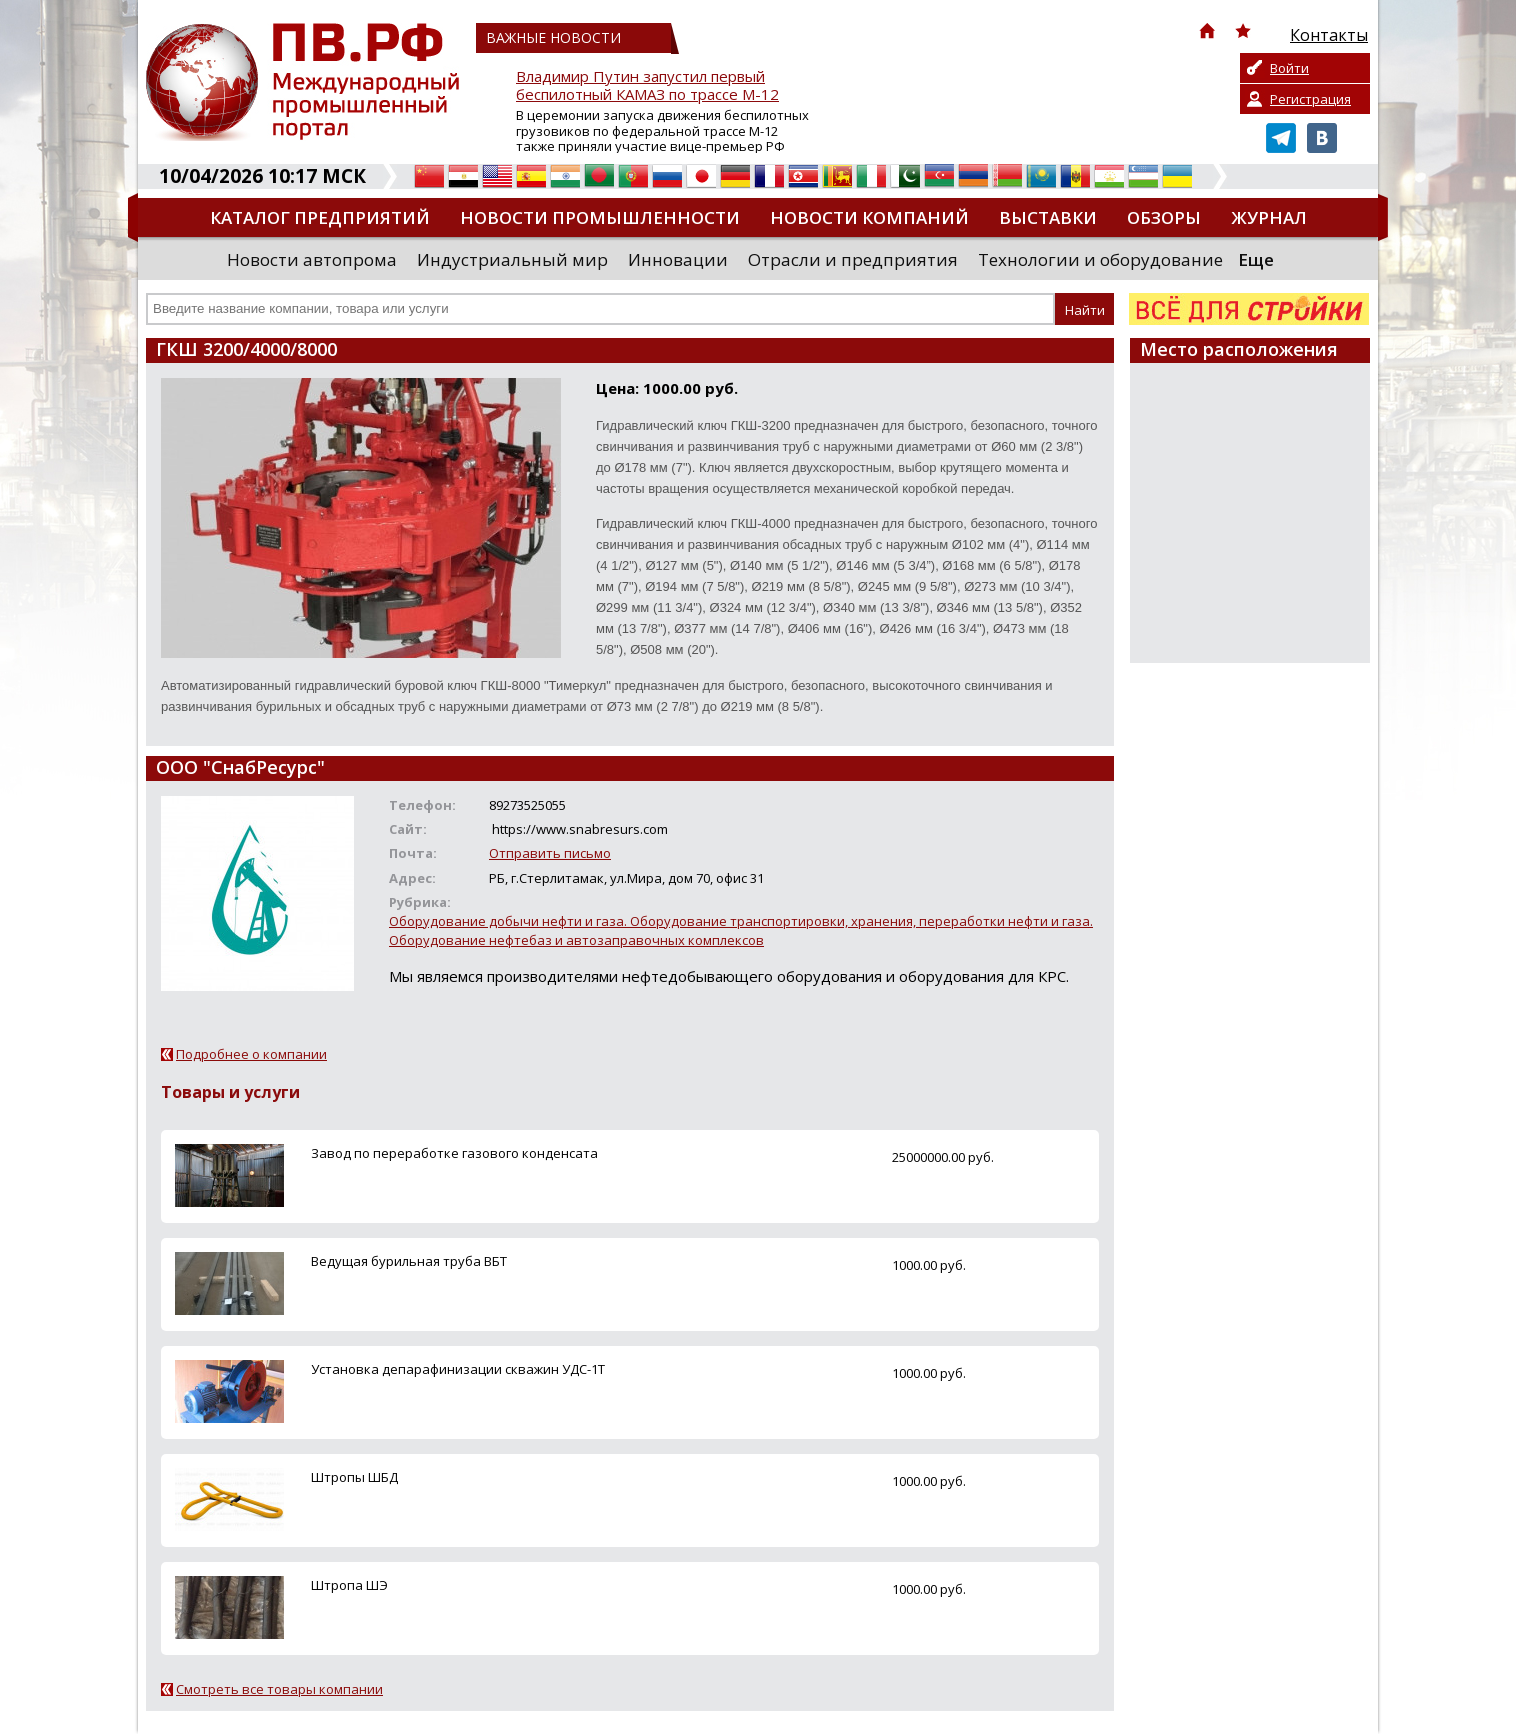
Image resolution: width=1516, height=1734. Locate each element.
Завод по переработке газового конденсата (454, 1153)
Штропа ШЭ (349, 1585)
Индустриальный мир (512, 259)
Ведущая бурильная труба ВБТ (409, 1261)
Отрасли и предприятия (853, 259)
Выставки (1048, 217)
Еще (1256, 259)
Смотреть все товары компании (279, 1689)
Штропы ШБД (354, 1477)
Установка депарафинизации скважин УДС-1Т (458, 1369)
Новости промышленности (600, 217)
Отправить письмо (550, 853)
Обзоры (1164, 217)
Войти (1289, 68)
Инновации (678, 259)
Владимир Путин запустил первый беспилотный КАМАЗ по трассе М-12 (647, 85)
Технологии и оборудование (1100, 259)
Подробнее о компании (251, 1054)
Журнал (1269, 217)
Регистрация (1310, 99)
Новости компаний (869, 217)
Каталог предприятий (320, 217)
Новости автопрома (312, 259)
